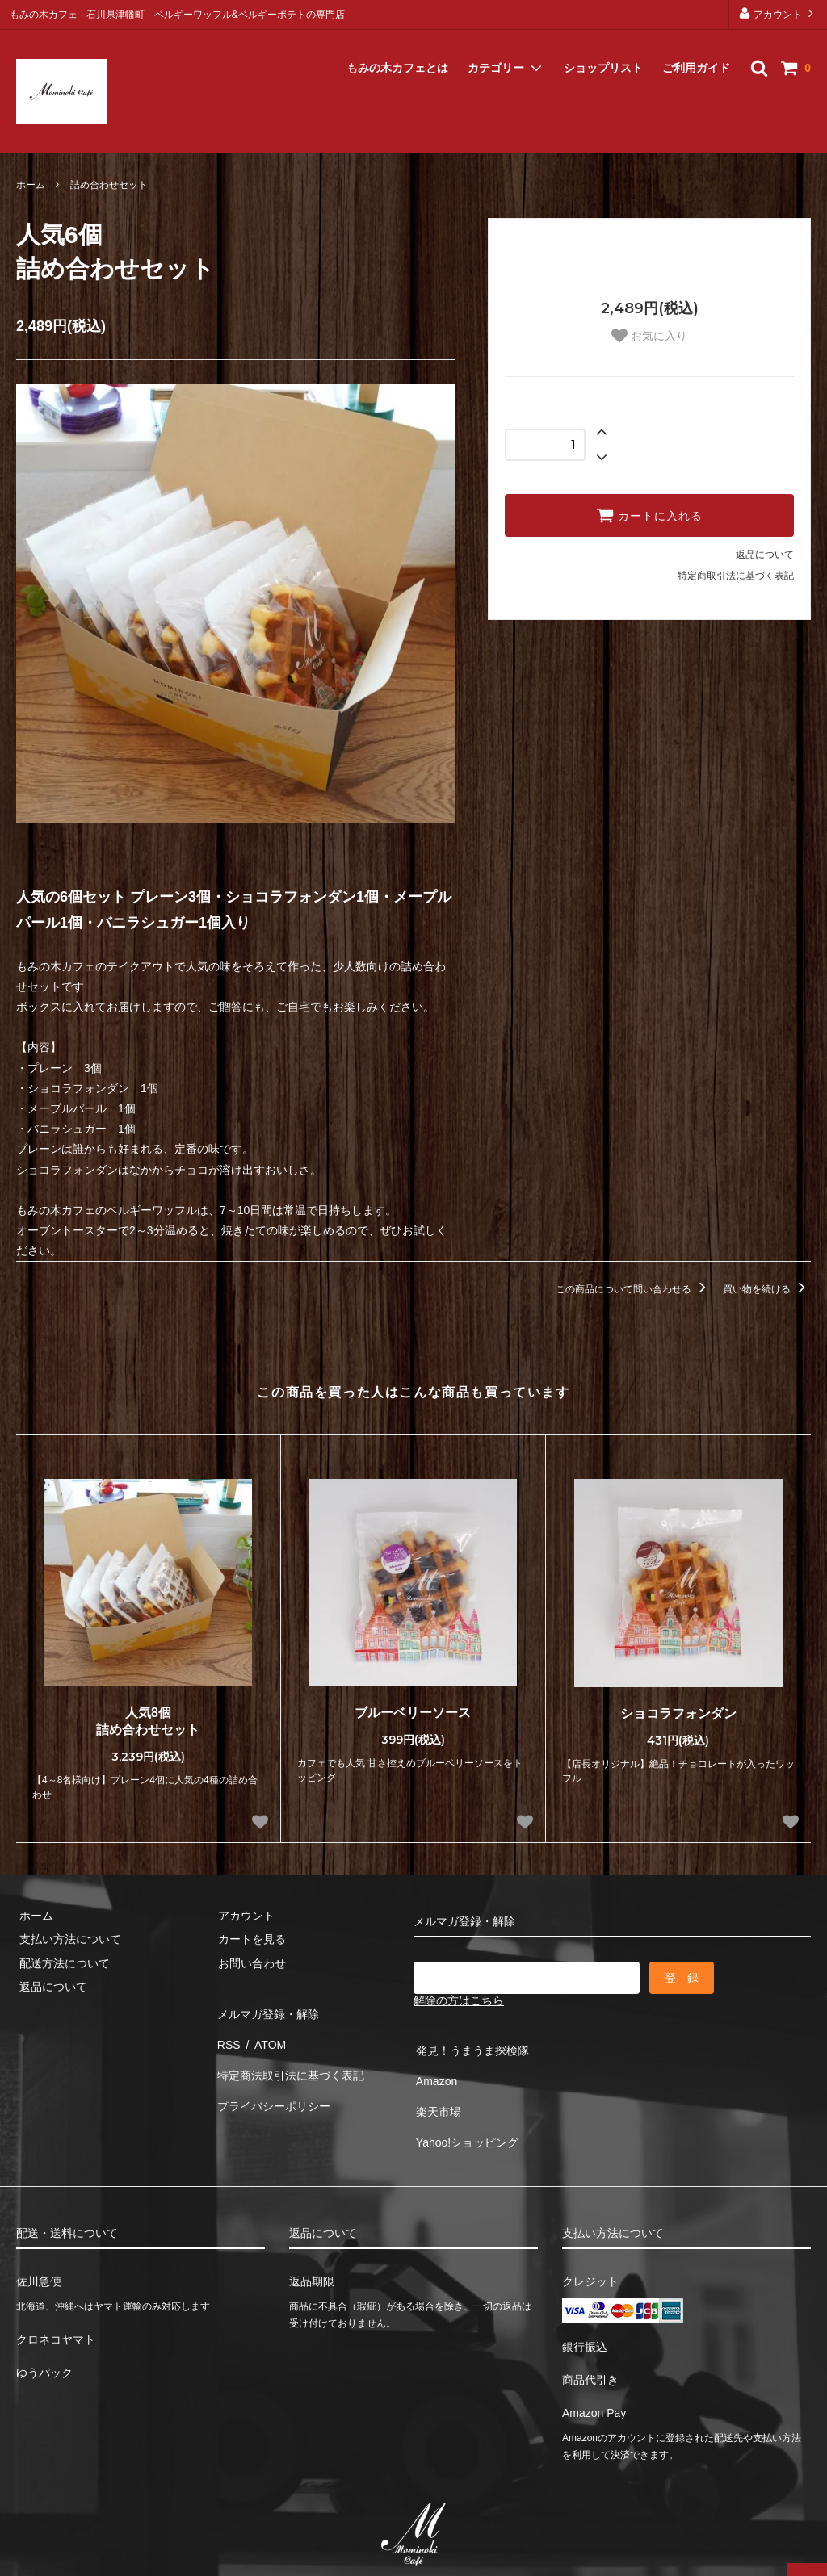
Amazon (434, 2070)
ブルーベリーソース (413, 1712)
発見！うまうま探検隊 (470, 2047)
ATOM (263, 2034)
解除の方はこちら (459, 2000)
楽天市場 (436, 2094)
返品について (765, 554)
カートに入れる (649, 515)
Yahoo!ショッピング (465, 2118)
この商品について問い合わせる (634, 1289)
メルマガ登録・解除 (70, 131)
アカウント (778, 13)
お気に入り (649, 336)
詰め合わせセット (109, 185)
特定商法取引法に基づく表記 (288, 2058)
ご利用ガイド (696, 48)
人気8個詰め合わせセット (147, 1721)
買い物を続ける (767, 1289)
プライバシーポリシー (271, 2081)
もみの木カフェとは (397, 48)
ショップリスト (603, 48)
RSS (226, 2034)
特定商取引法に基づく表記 (736, 575)
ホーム (30, 185)
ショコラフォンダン (678, 1713)
